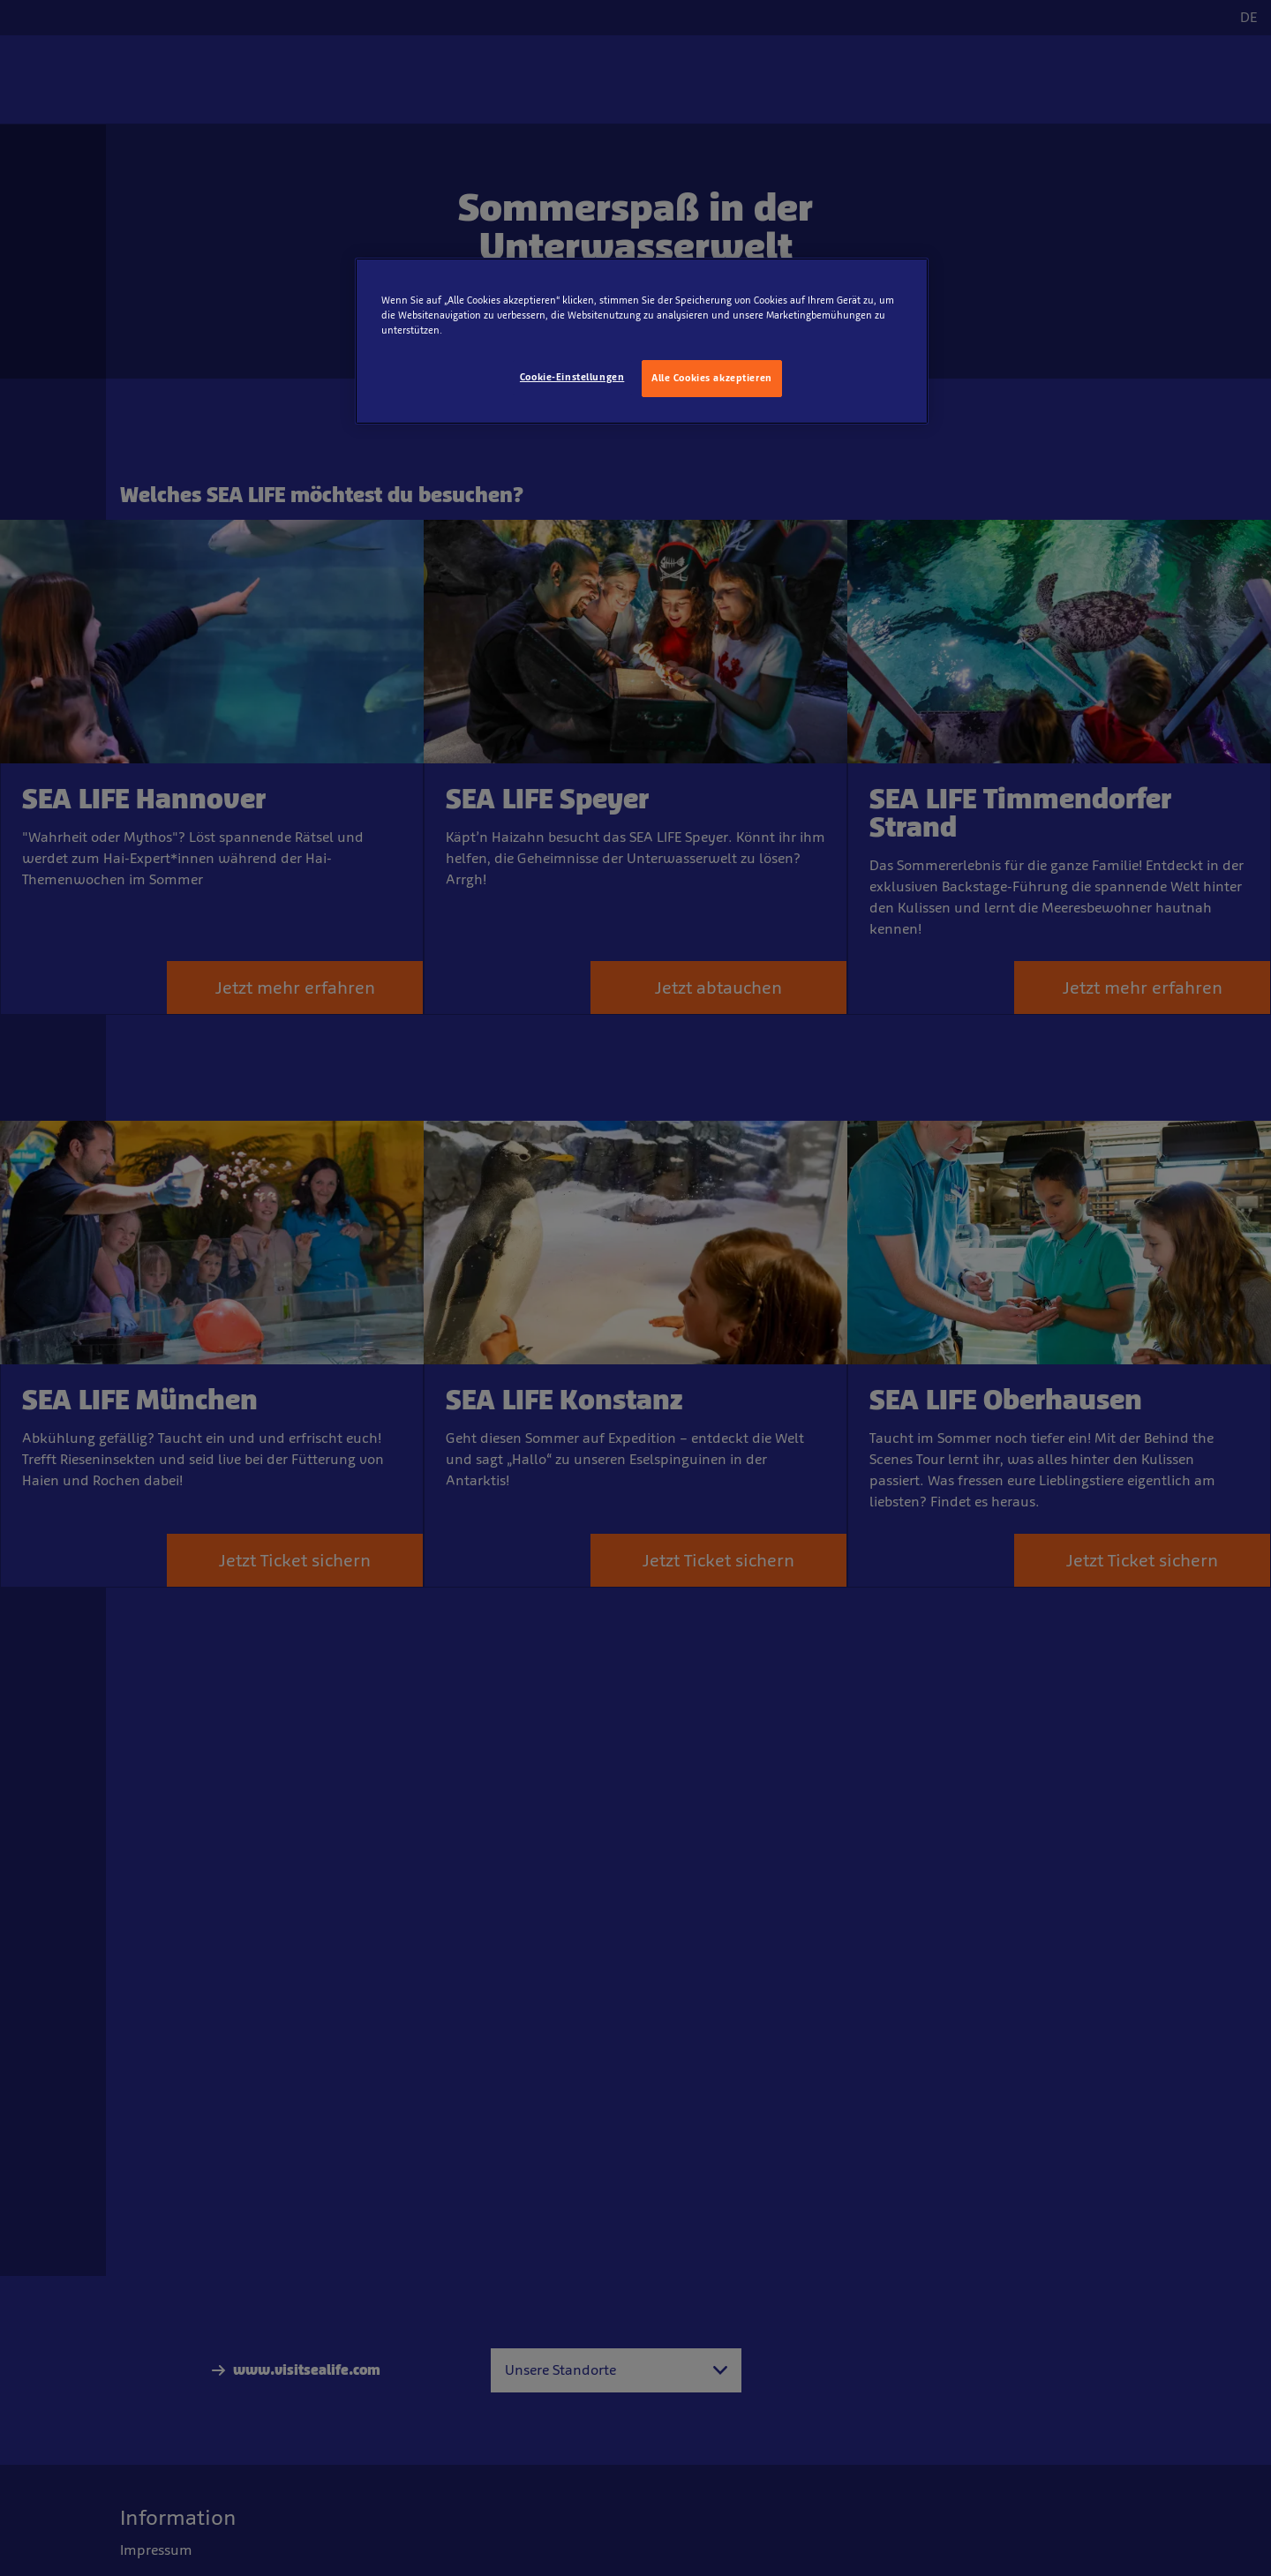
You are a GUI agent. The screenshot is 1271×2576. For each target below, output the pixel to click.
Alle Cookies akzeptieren (711, 378)
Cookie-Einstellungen (572, 377)
